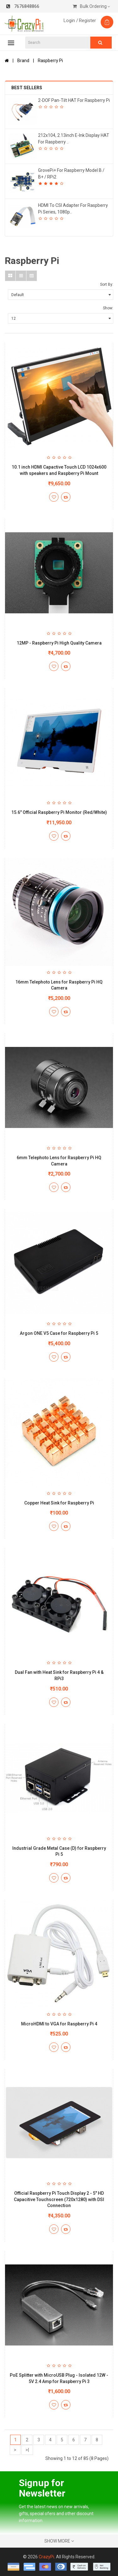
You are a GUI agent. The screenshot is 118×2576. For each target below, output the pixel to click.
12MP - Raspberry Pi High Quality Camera (59, 642)
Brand (23, 60)
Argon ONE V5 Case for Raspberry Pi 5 (59, 1333)
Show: (108, 308)
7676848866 (22, 6)
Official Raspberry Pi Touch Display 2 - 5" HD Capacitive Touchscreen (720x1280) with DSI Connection (59, 2199)
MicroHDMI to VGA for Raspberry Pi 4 (59, 2023)
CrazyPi (46, 2556)
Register (87, 20)
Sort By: (106, 284)
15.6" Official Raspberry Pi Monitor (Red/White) (59, 812)
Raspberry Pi (50, 60)
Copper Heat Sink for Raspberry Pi (59, 1502)
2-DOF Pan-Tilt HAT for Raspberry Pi (74, 100)
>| (27, 2449)
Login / (71, 20)
